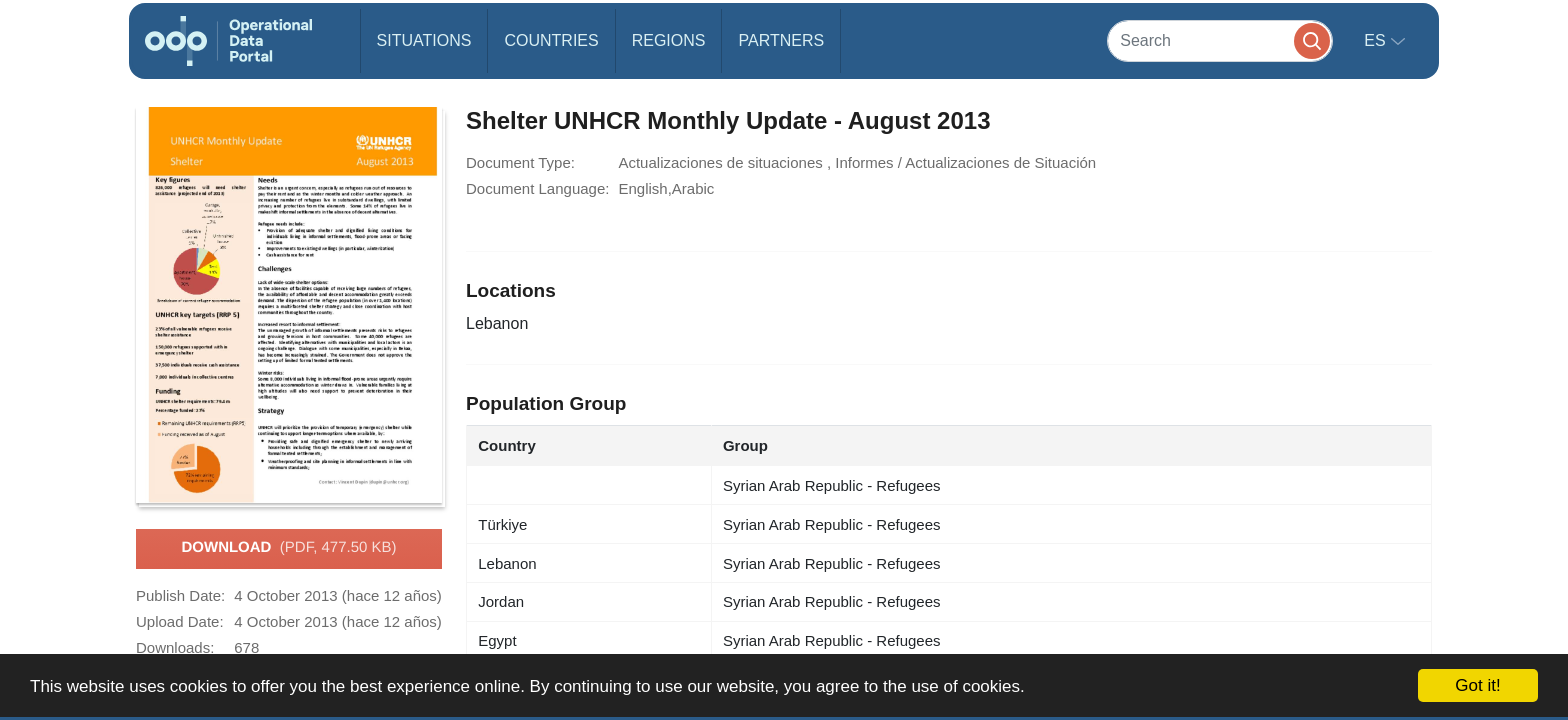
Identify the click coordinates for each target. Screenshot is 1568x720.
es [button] (1377, 40)
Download (288, 548)
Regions (669, 40)
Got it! (1477, 685)
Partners (781, 40)
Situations (424, 40)
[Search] (1220, 40)
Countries (551, 40)
